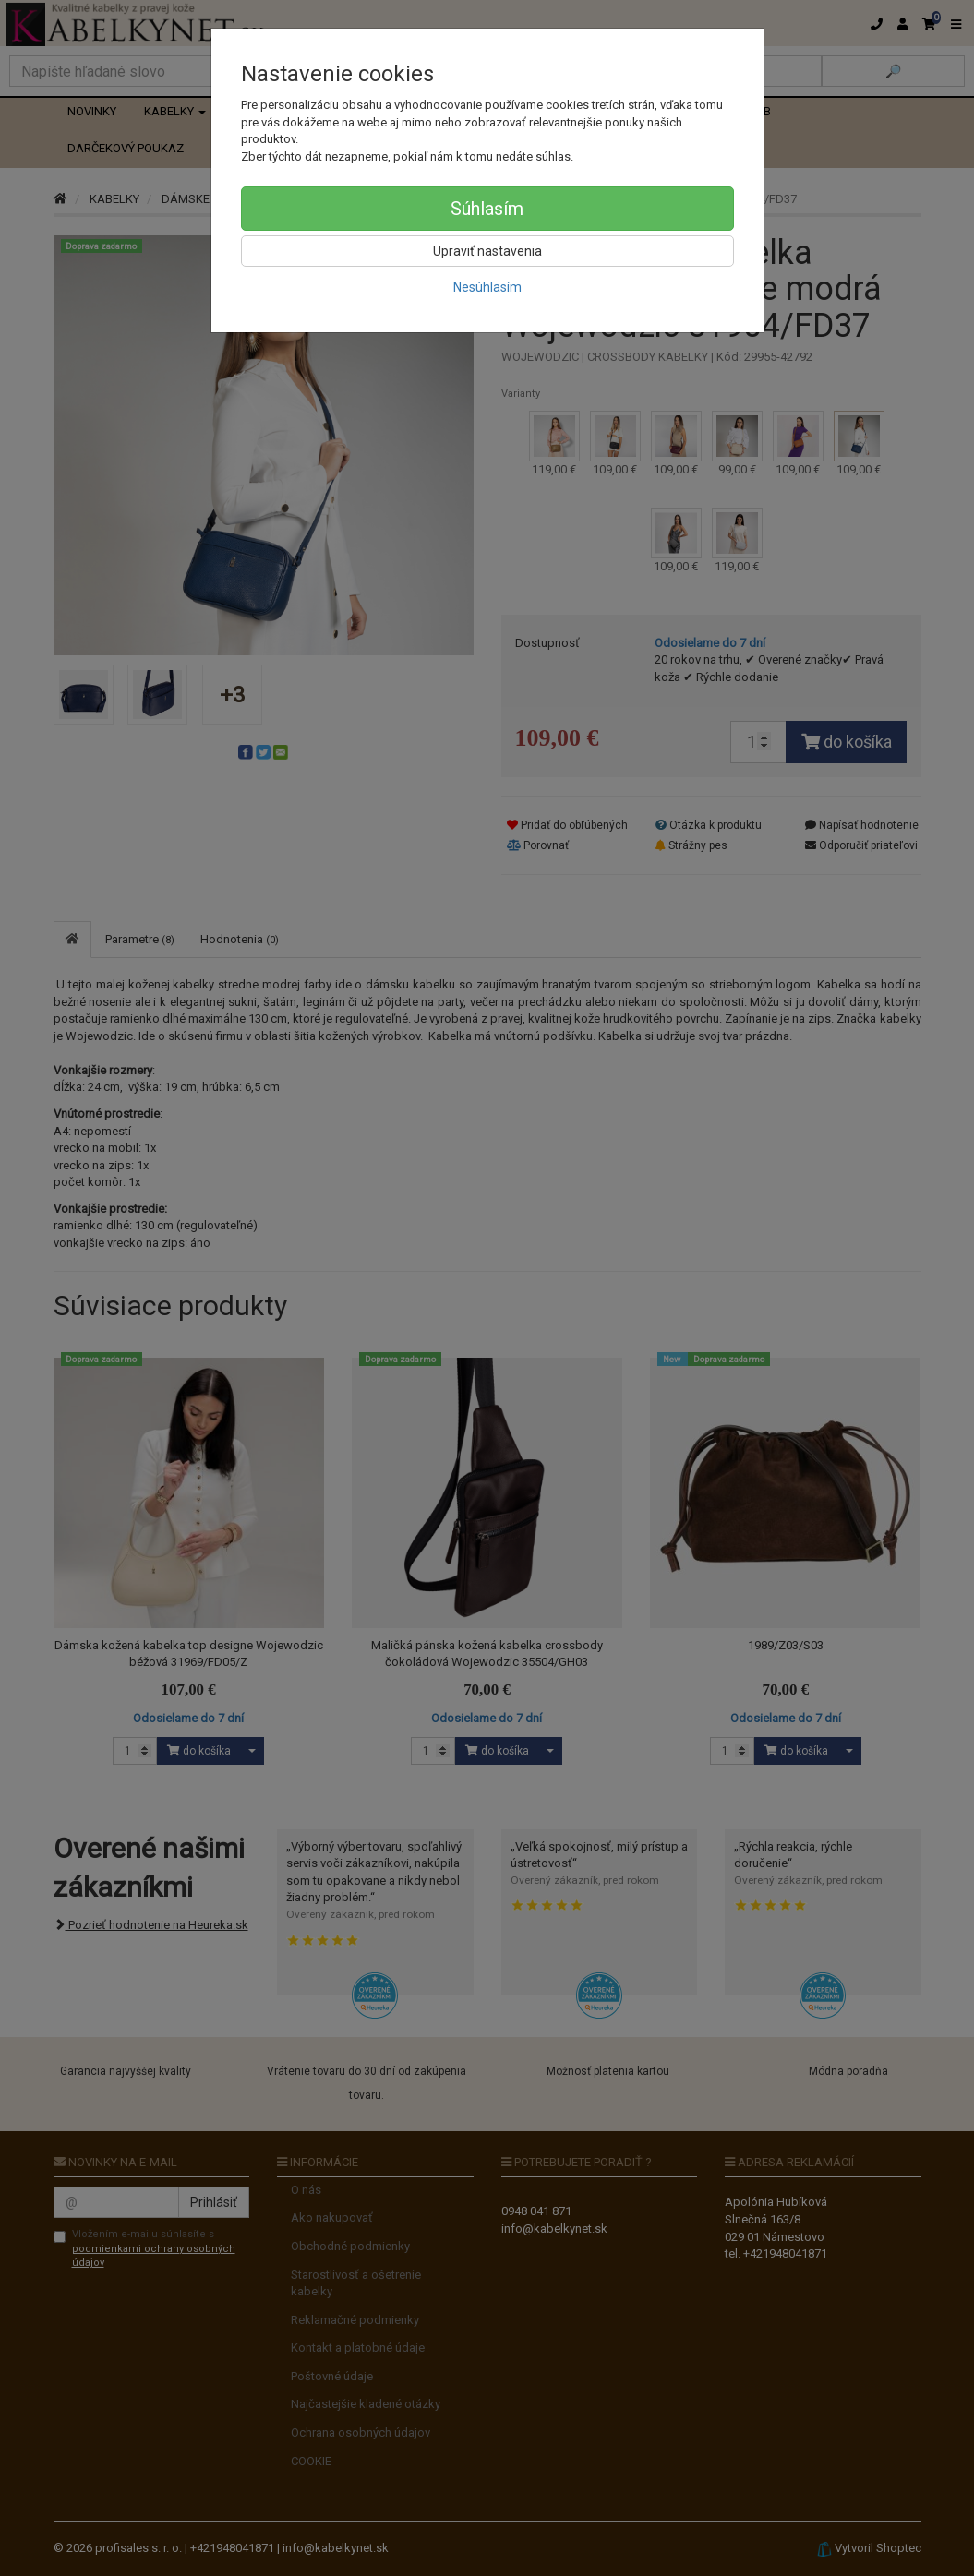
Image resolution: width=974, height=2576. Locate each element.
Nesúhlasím (487, 287)
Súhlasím (487, 209)
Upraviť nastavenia (487, 251)
